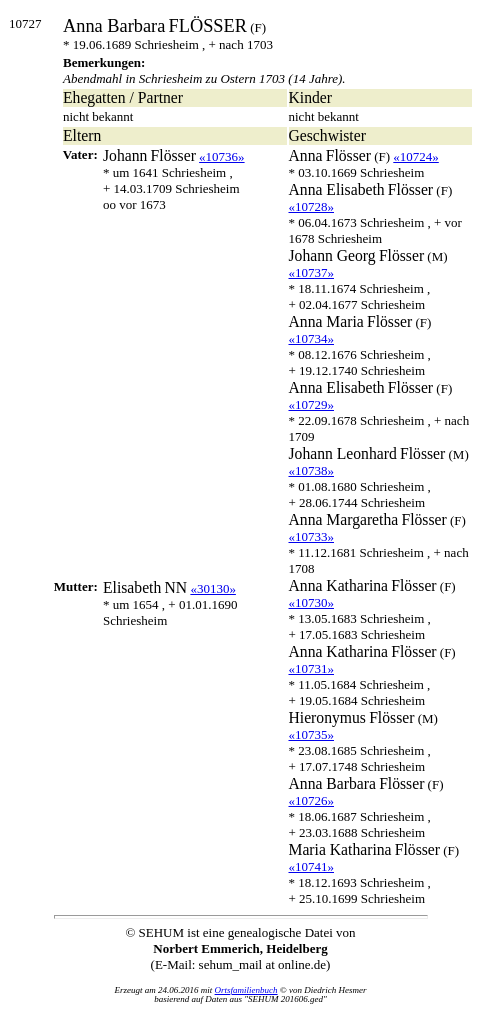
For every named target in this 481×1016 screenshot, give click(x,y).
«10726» (312, 800)
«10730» (312, 602)
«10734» (312, 338)
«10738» (312, 470)
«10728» (312, 206)
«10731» (312, 668)
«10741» (312, 866)
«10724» (416, 156)
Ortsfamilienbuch (246, 990)
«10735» (312, 734)
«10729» (312, 404)
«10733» (312, 536)
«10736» (222, 156)
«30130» (213, 588)
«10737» (312, 272)
